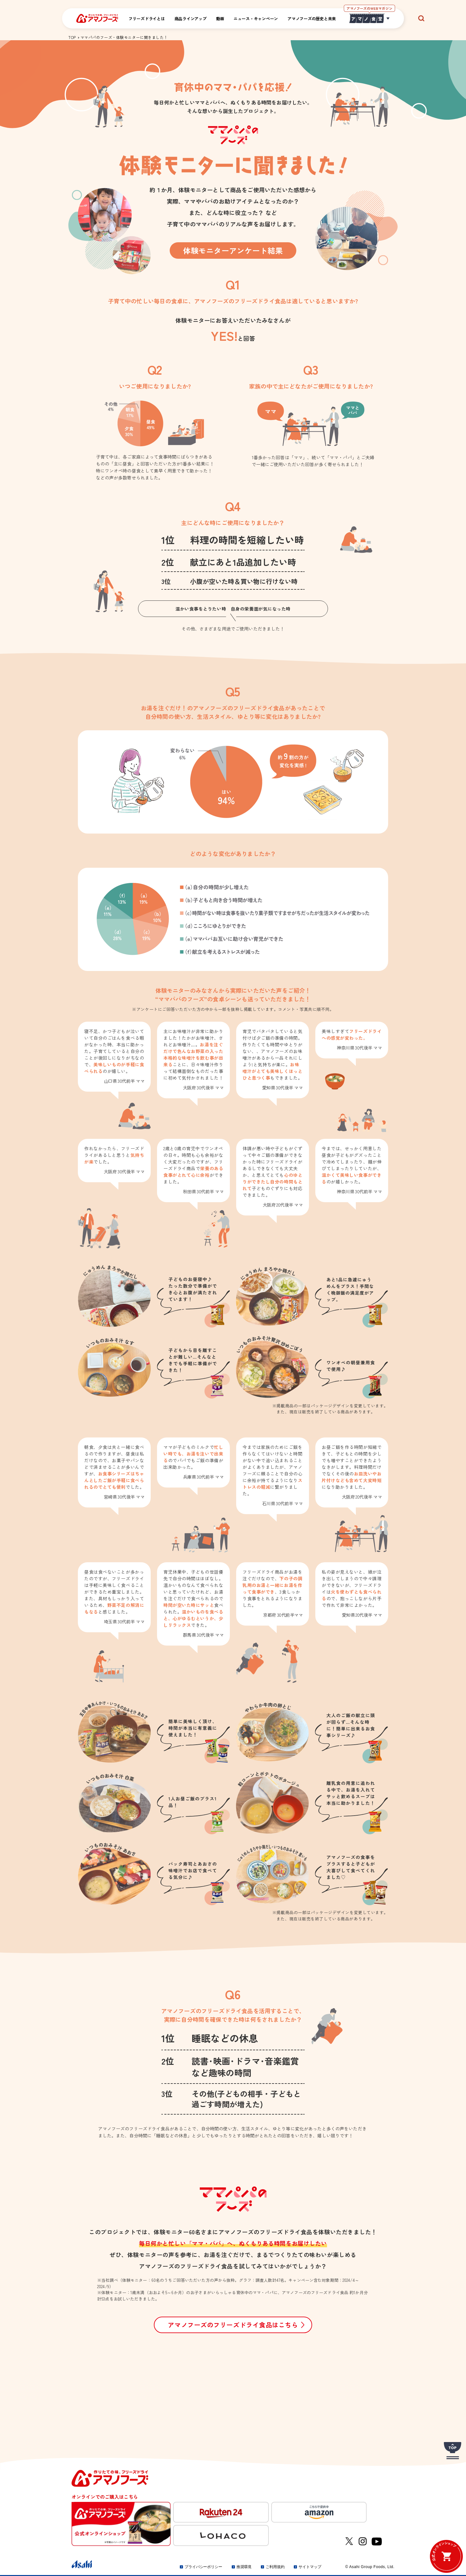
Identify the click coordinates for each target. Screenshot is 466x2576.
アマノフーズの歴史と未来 (311, 19)
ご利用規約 (275, 2567)
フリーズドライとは (147, 19)
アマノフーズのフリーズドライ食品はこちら (233, 2324)
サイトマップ (310, 2567)
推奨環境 (244, 2567)
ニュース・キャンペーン (256, 19)
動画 (220, 19)
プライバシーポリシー (203, 2567)
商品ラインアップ (190, 19)
